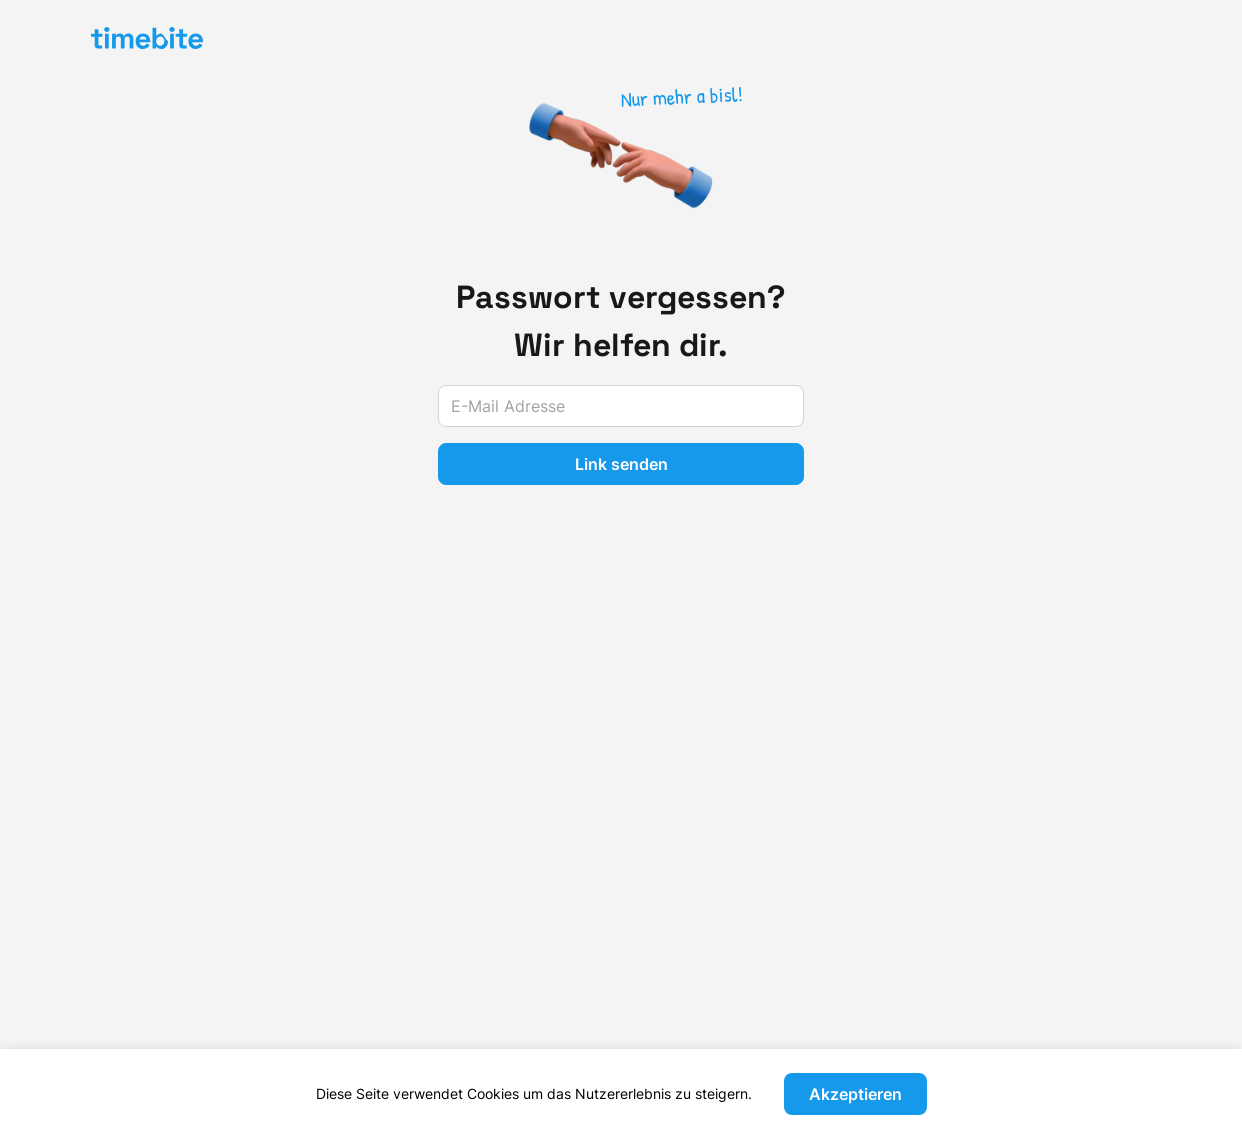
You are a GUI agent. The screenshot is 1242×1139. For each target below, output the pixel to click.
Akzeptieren (855, 1094)
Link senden (621, 464)
